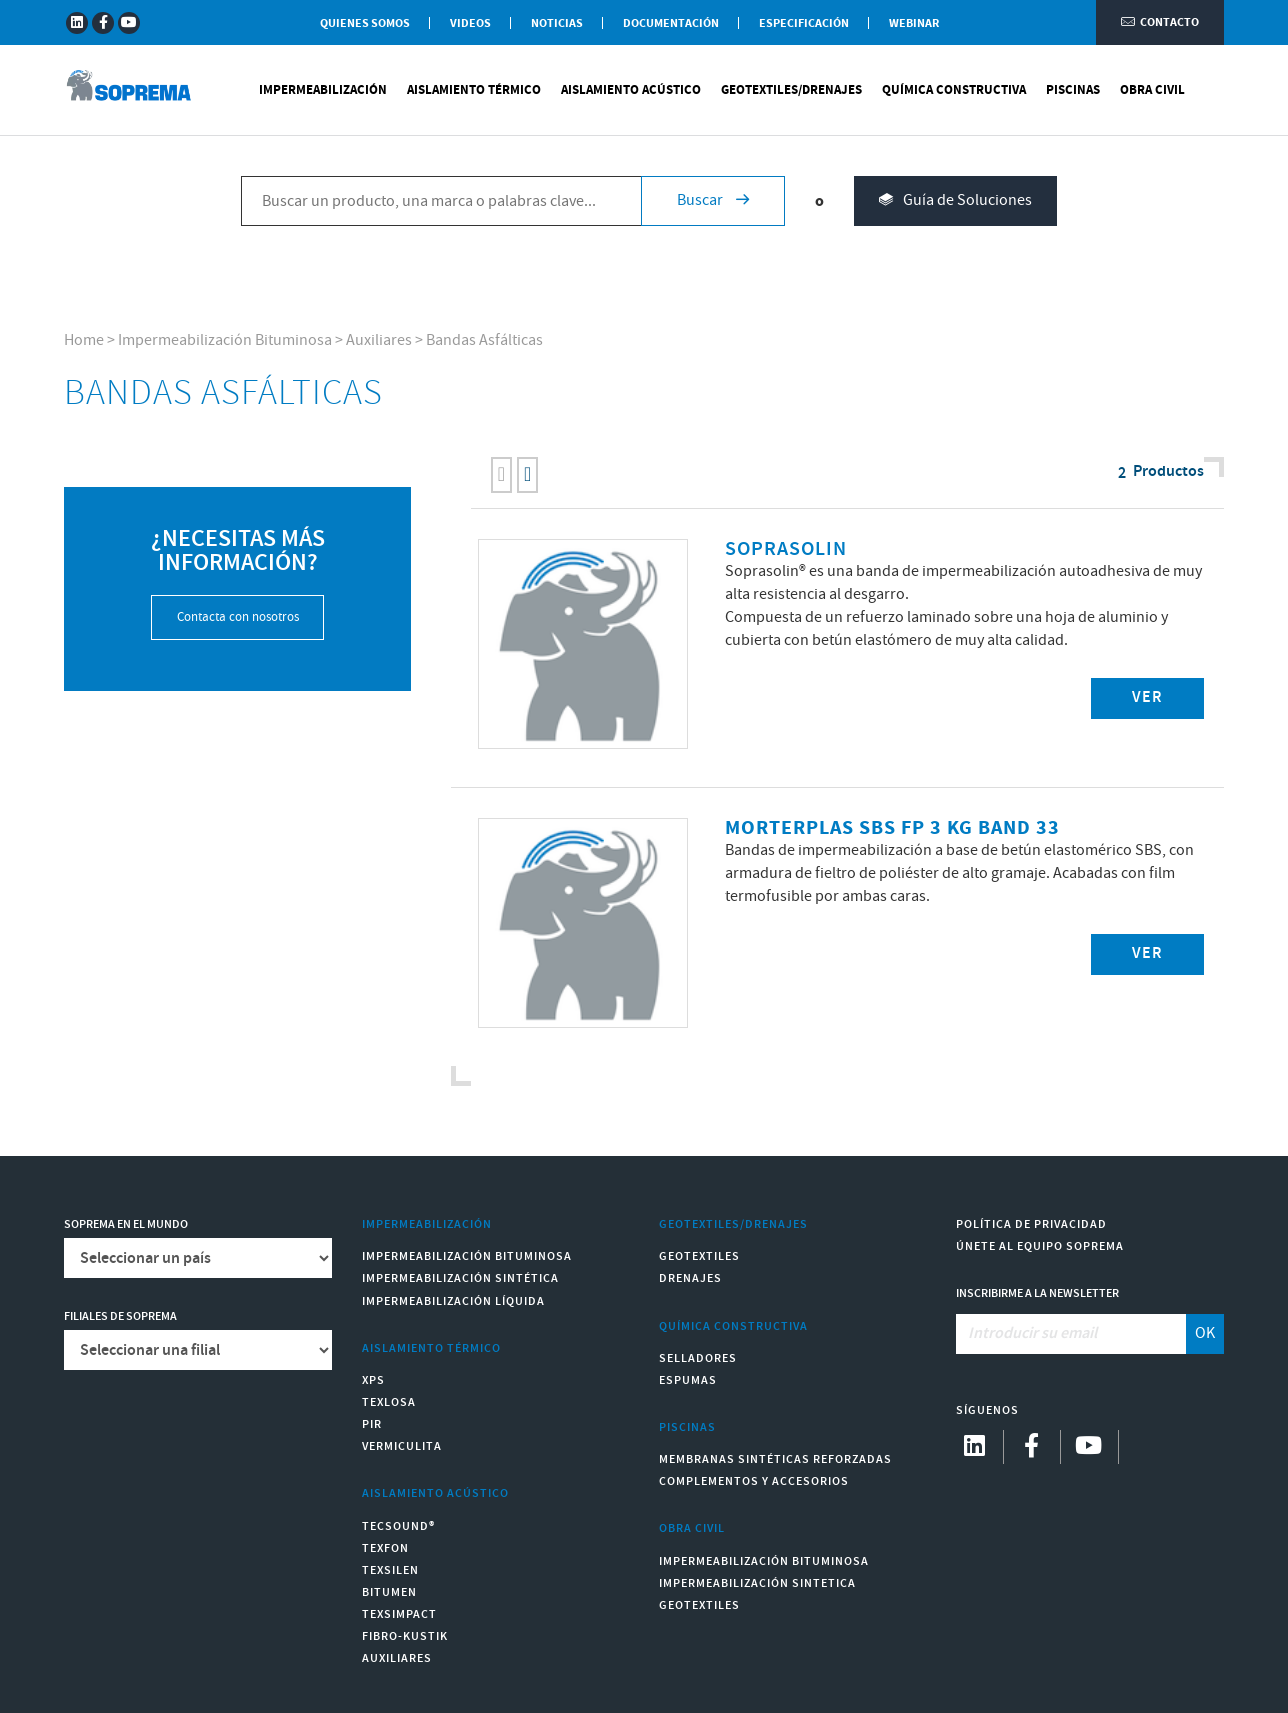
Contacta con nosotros (238, 617)
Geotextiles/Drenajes (791, 90)
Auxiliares (379, 340)
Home (84, 340)
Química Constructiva (954, 90)
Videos (470, 23)
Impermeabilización (323, 90)
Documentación (671, 23)
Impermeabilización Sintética (460, 1278)
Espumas (688, 1380)
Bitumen (389, 1592)
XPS (373, 1380)
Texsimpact (399, 1614)
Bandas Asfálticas (484, 340)
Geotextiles (699, 1256)
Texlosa (389, 1402)
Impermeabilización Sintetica (757, 1583)
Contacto (1160, 22)
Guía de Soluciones (955, 201)
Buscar (713, 200)
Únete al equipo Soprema (1040, 1246)
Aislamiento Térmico (474, 90)
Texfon (385, 1548)
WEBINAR (914, 23)
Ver (1147, 697)
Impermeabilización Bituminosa (225, 340)
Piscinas (1073, 90)
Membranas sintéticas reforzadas (775, 1459)
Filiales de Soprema (120, 1316)
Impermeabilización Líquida (453, 1301)
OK (1205, 1333)
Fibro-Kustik (405, 1636)
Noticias (557, 23)
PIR (372, 1424)
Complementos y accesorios (754, 1481)
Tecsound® (398, 1526)
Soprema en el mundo (126, 1224)
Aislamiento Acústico (631, 90)
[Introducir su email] (1071, 1334)
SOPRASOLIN (786, 549)
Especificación (804, 23)
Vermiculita (402, 1446)
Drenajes (690, 1278)
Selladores (698, 1358)
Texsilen (390, 1570)
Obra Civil (1152, 90)
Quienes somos (365, 23)
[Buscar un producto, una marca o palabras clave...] (441, 201)
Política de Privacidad (1031, 1224)
